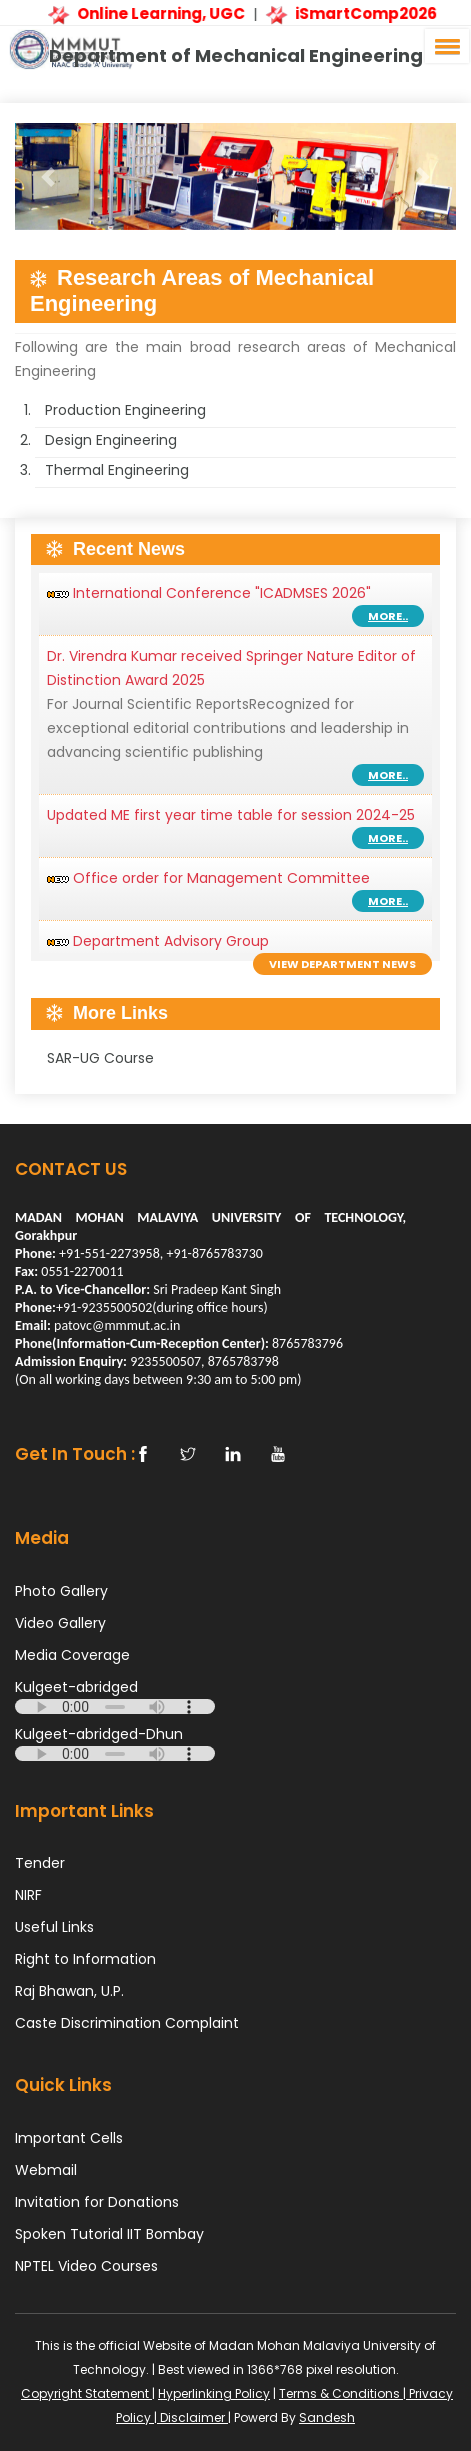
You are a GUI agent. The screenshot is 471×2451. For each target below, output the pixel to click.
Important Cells (69, 2138)
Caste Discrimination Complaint (127, 2023)
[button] (444, 46)
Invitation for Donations (97, 2202)
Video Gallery (60, 1623)
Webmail (46, 2170)
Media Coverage (72, 1655)
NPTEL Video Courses (86, 2266)
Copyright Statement (86, 2393)
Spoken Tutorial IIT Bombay (109, 2234)
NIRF (28, 1895)
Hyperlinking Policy (214, 2393)
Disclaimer (192, 2417)
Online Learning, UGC (148, 13)
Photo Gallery (61, 1591)
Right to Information (85, 1959)
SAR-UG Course (100, 1058)
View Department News (342, 964)
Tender (40, 1863)
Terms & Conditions (341, 2393)
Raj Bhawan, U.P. (69, 1991)
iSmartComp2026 (353, 13)
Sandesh (327, 2417)
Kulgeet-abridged (76, 1687)
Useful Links (54, 1927)
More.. (388, 616)
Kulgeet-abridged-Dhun (99, 1734)
